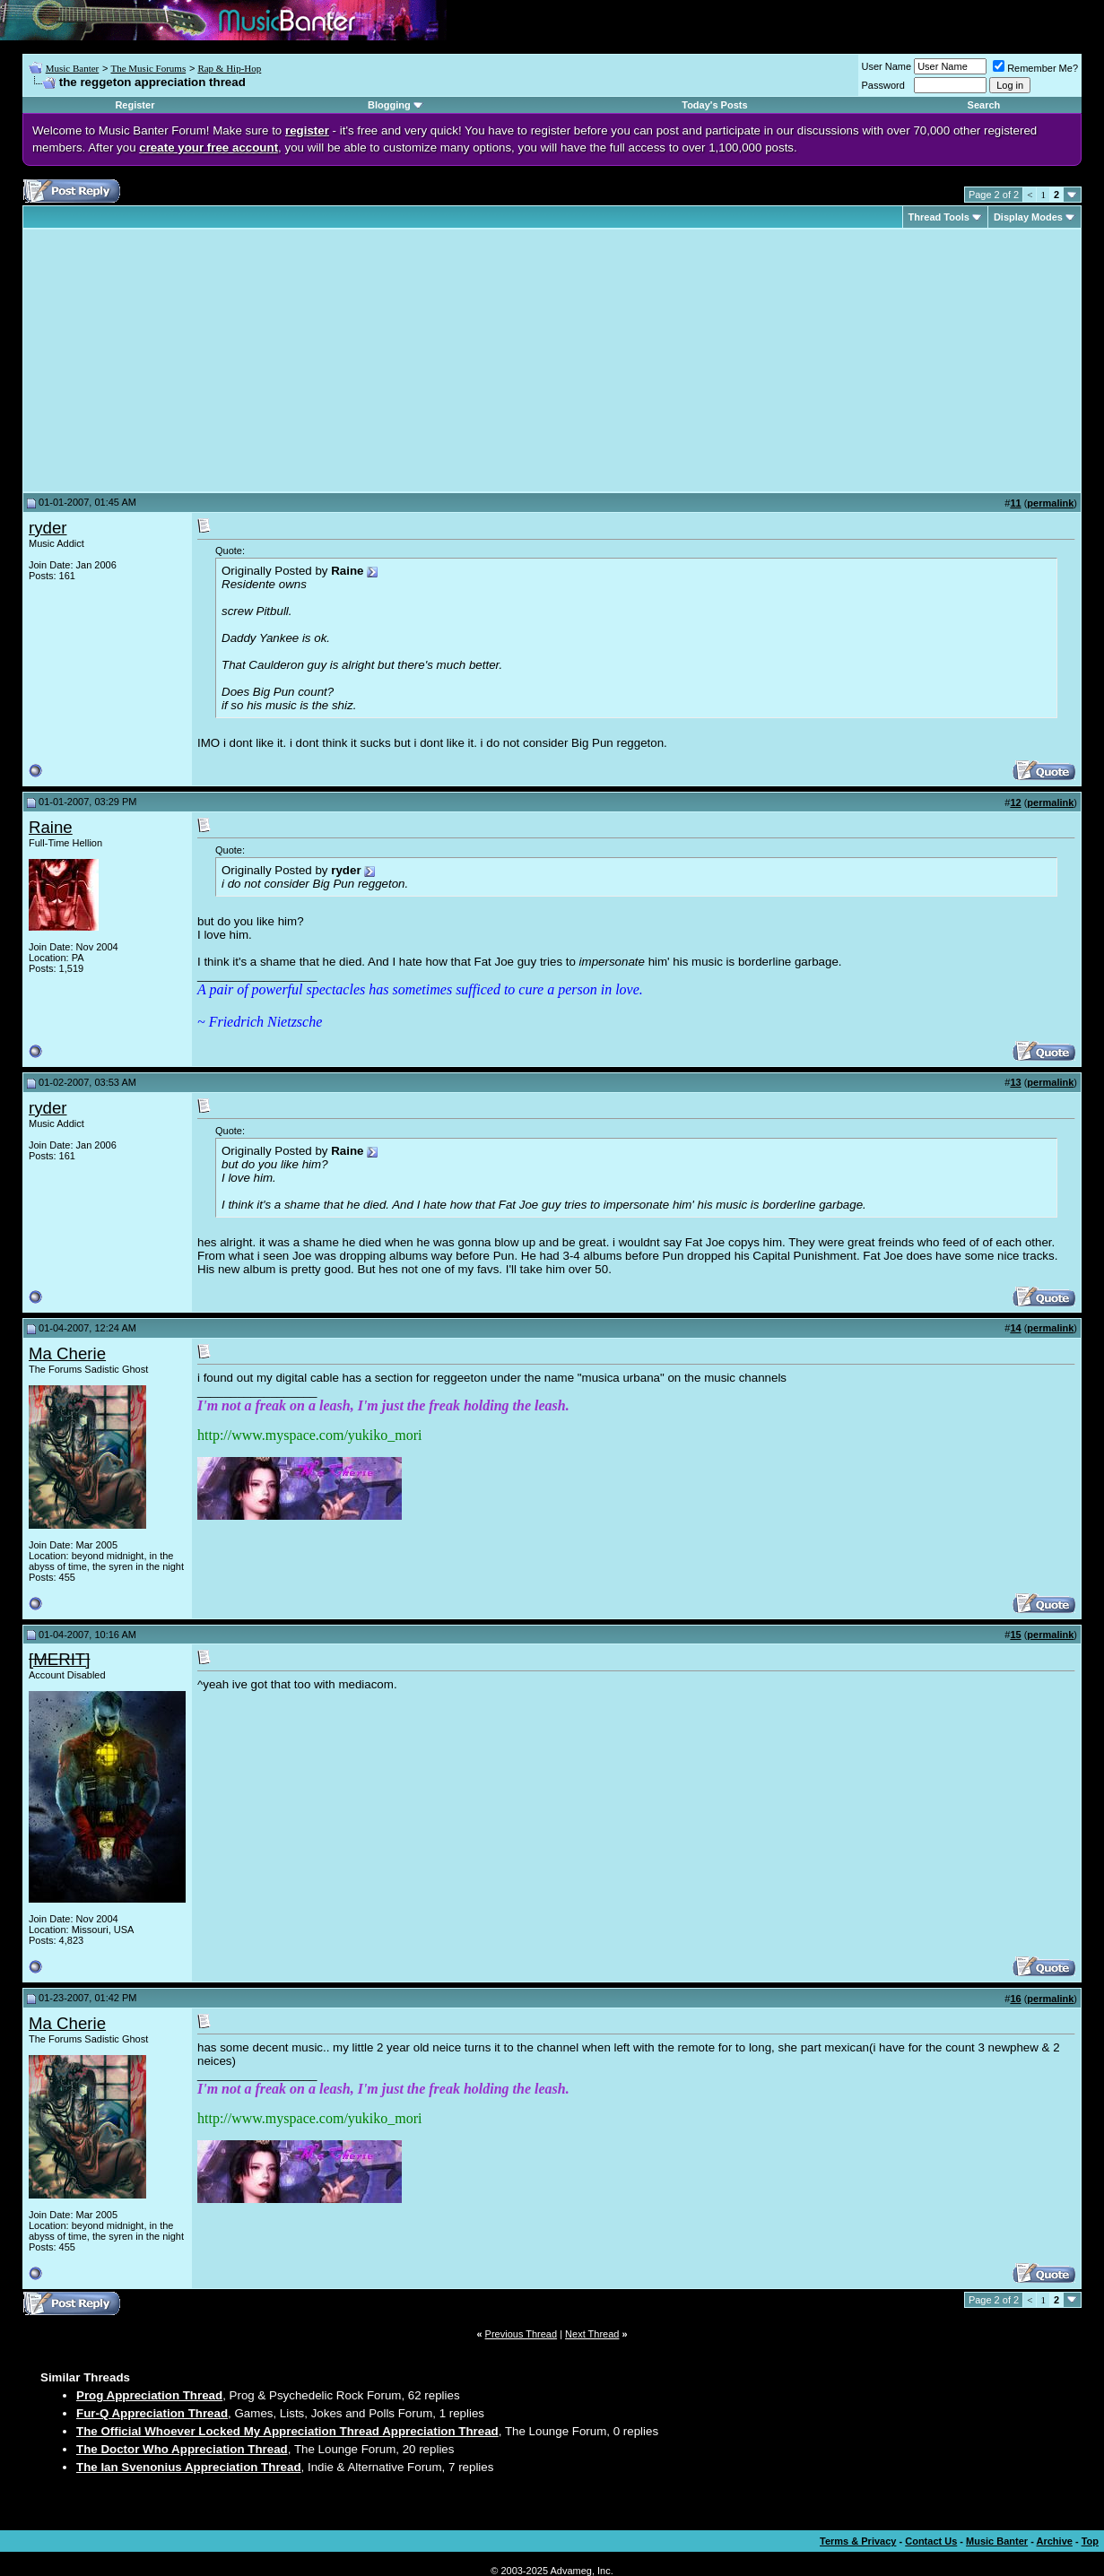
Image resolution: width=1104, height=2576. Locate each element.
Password (883, 85)
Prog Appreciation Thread (149, 2395)
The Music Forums (148, 68)
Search (984, 105)
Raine (51, 827)
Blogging (389, 105)
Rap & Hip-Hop (229, 68)
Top (1090, 2541)
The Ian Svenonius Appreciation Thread (188, 2467)
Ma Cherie (67, 1353)
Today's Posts (714, 105)
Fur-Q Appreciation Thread (152, 2413)
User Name (887, 66)
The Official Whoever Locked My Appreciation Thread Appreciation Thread (287, 2431)
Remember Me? (1035, 68)
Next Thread (592, 2334)
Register (134, 105)
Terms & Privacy (858, 2541)
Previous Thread (521, 2334)
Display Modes (1028, 217)
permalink (1050, 503)
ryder (48, 527)
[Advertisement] (179, 360)
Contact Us (931, 2541)
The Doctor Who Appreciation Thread (182, 2449)
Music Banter (73, 68)
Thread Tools (938, 217)
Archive (1055, 2541)
